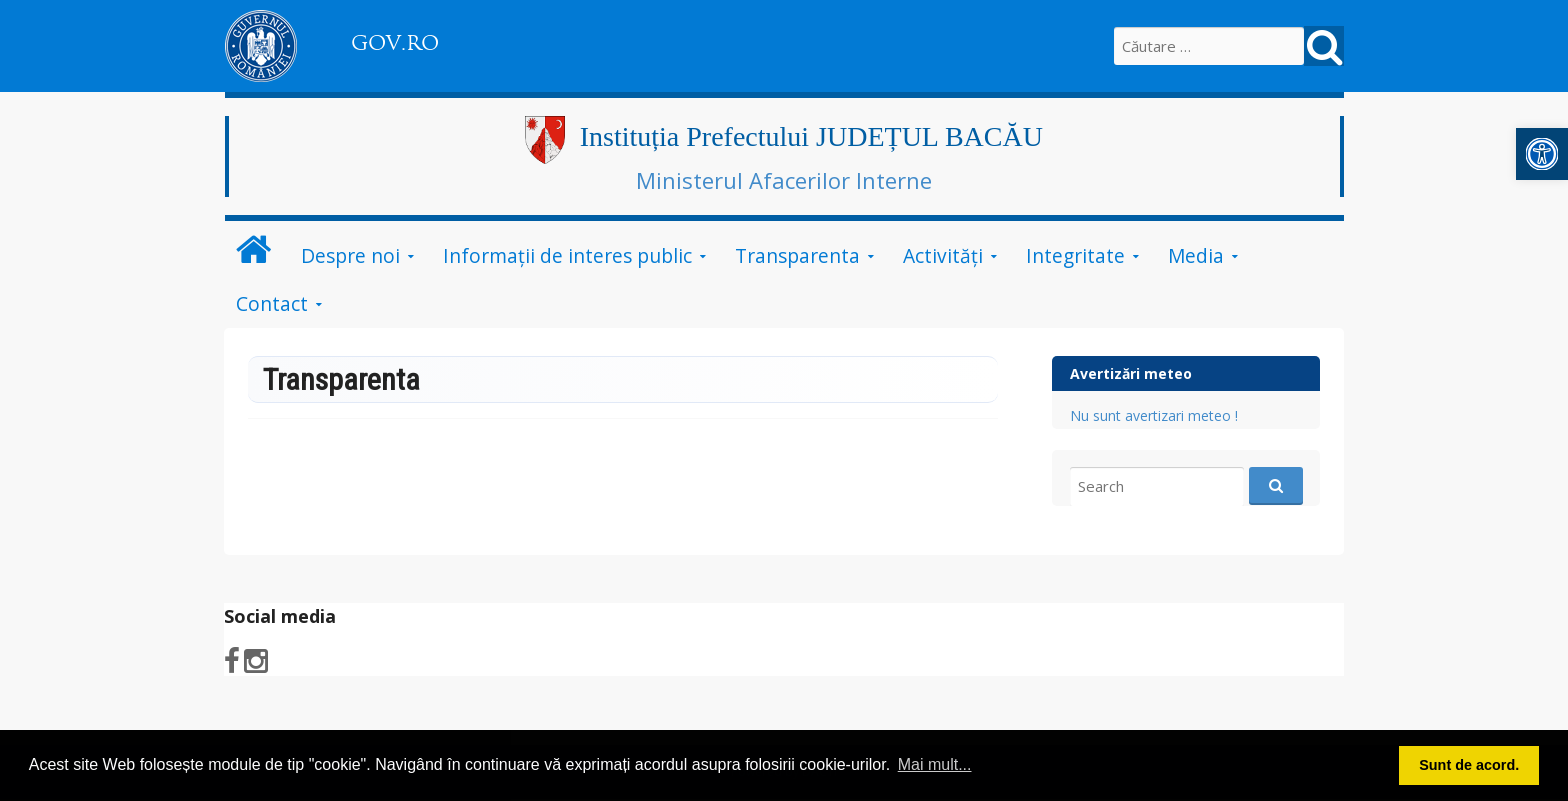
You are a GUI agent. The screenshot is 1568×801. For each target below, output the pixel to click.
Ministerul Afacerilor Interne (784, 180)
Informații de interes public (567, 255)
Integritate (1075, 255)
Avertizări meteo (1131, 373)
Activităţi (943, 255)
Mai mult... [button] (935, 764)
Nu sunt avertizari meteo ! (1154, 415)
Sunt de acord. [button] (1469, 765)
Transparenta (797, 255)
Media (1196, 255)
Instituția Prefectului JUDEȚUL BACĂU (811, 136)
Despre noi (350, 255)
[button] (1542, 154)
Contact (272, 303)
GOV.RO (395, 43)
